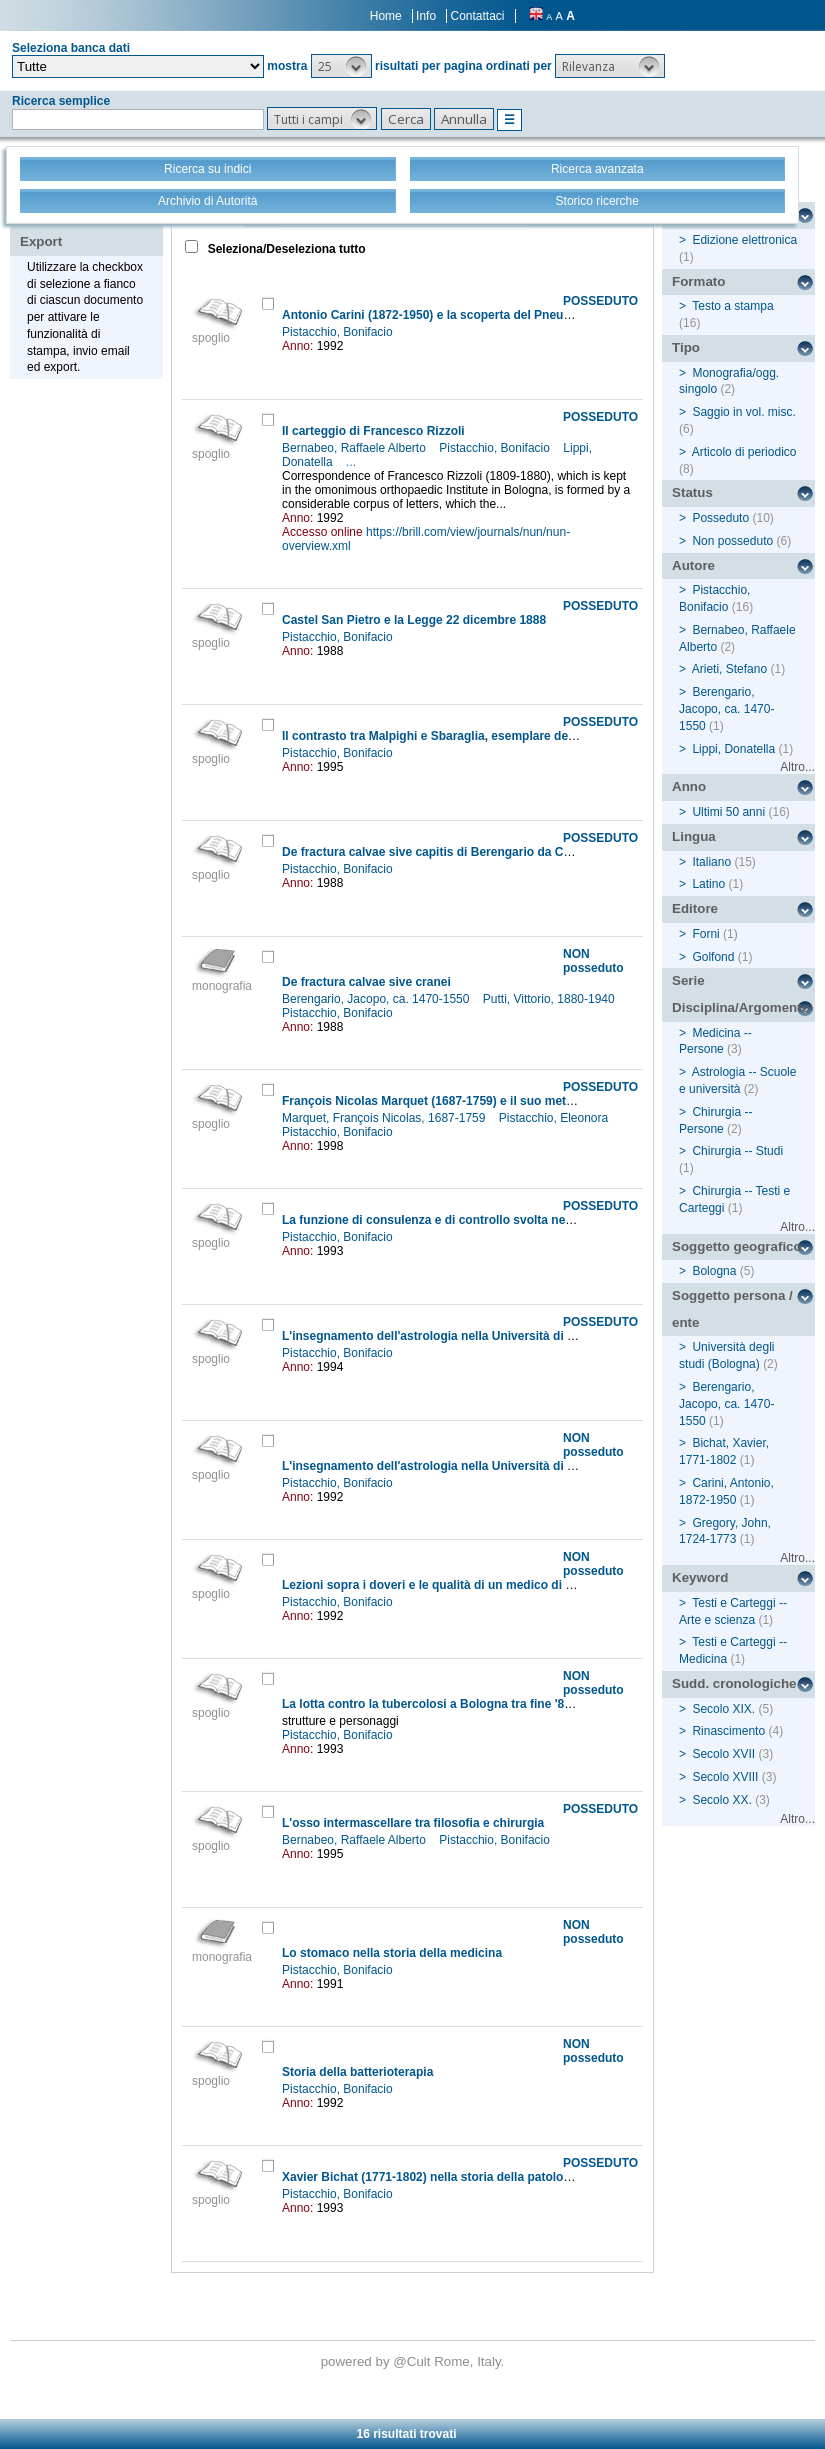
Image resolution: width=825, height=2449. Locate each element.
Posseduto (720, 518)
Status (692, 492)
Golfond (713, 957)
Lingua (694, 836)
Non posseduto (732, 541)
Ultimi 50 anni (728, 812)
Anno (689, 786)
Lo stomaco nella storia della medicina (392, 1953)
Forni (705, 934)
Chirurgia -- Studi (737, 1151)
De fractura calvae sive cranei (366, 982)
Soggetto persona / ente (732, 1309)
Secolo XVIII (725, 1777)
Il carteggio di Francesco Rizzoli (373, 431)
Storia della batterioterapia (357, 2072)
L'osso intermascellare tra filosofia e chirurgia (413, 1823)
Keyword (700, 1577)
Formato (698, 281)
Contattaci (477, 16)
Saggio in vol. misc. (743, 412)
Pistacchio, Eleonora (555, 1118)
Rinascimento (728, 1731)
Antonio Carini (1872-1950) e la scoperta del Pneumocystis (448, 315)
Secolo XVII (723, 1754)
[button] (341, 66)
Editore (695, 908)
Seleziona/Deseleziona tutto (284, 249)
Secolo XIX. (723, 1709)
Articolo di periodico (744, 452)
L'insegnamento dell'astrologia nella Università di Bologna (448, 1336)
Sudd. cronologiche (734, 1683)
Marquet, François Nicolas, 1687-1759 (385, 1118)
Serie (688, 980)
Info (426, 16)
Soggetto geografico (737, 1246)
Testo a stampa (732, 306)
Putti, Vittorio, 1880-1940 (550, 999)
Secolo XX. (721, 1800)
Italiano (711, 862)
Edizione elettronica (744, 240)
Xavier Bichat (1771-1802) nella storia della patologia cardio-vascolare (481, 2177)
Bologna (714, 1271)
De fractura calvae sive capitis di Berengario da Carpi (433, 852)
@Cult (413, 2361)
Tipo (686, 347)
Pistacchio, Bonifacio (339, 332)
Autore (693, 565)
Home (386, 16)
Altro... (797, 767)
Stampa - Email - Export (83, 228)
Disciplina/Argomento (741, 1007)
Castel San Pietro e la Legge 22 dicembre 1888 (414, 620)
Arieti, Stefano (729, 669)
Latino (708, 884)
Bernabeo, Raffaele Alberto (355, 448)
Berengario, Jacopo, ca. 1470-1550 (377, 999)
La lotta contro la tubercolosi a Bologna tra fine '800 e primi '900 (464, 1704)
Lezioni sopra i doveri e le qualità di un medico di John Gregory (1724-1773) (497, 1585)
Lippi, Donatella (733, 749)
